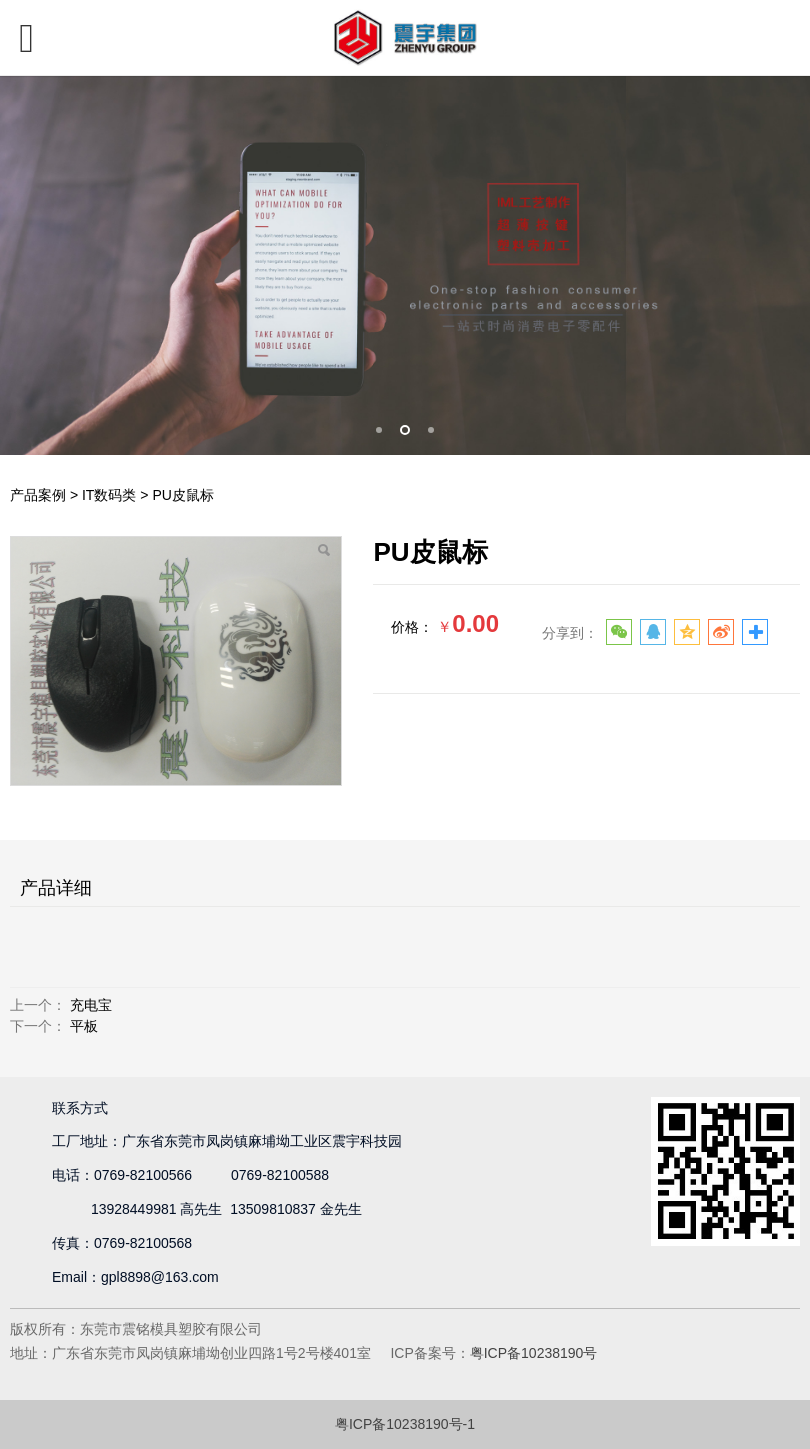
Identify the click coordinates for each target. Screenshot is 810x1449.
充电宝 (91, 1005)
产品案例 (38, 495)
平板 (84, 1026)
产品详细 (56, 888)
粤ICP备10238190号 (534, 1353)
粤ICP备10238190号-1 (405, 1424)
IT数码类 (109, 495)
